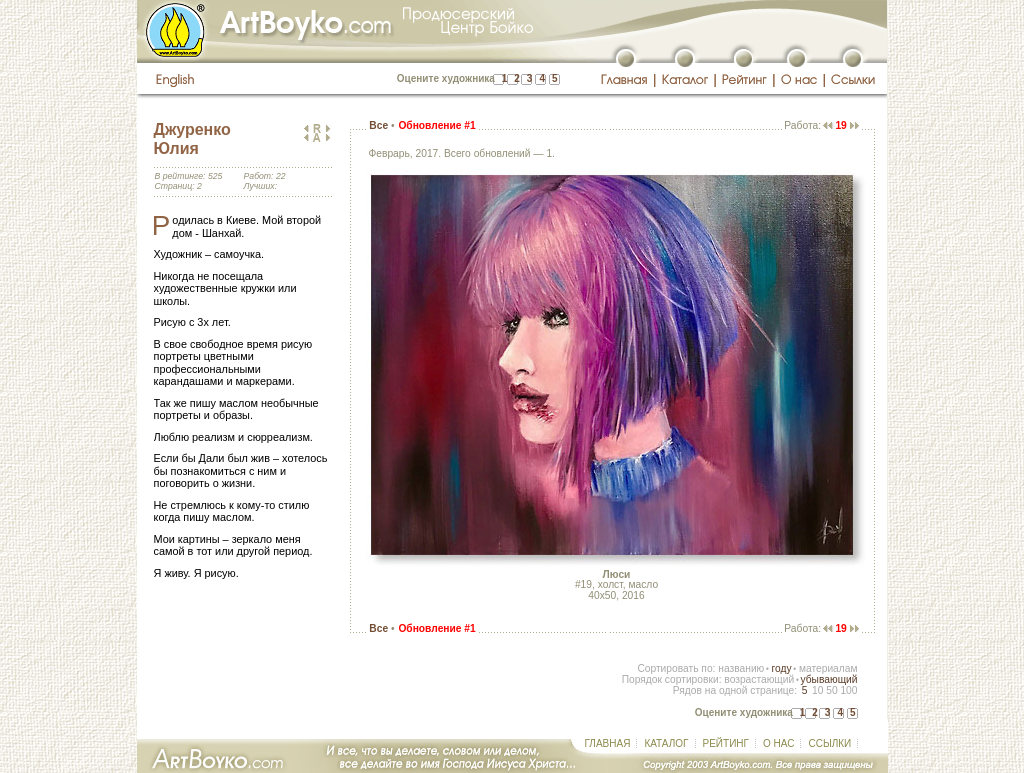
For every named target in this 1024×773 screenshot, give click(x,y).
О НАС (778, 743)
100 (848, 690)
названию (741, 668)
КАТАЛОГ (666, 743)
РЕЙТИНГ (726, 743)
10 (817, 690)
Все (378, 125)
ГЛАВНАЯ (608, 743)
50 (831, 690)
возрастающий (759, 679)
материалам (828, 668)
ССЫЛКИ (829, 743)
